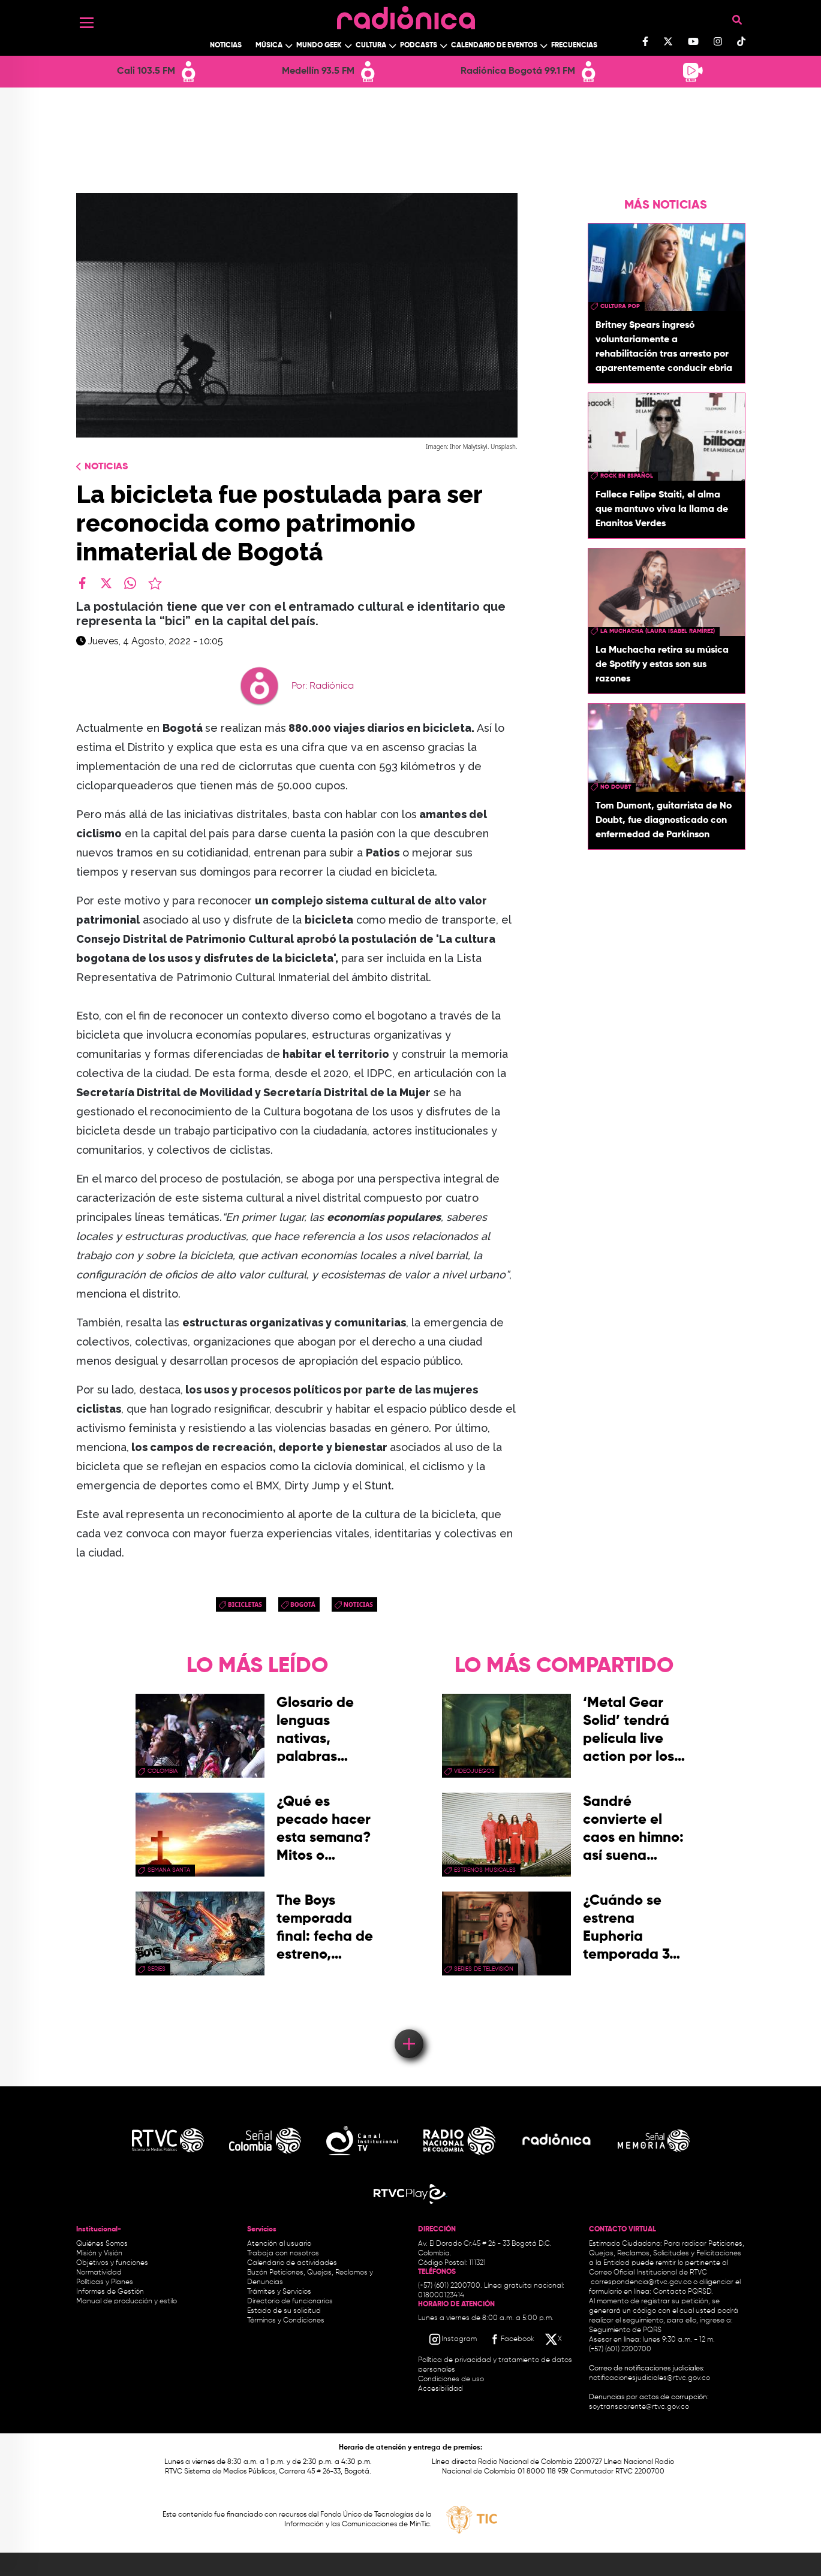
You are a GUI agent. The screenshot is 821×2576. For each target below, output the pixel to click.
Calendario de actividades (292, 2263)
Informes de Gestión (110, 2292)
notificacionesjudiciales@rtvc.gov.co (649, 2378)
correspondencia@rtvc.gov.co (641, 2282)
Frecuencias (574, 45)
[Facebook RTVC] (511, 2339)
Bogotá (302, 1604)
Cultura (371, 45)
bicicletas (245, 1604)
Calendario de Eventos (494, 45)
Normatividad (99, 2272)
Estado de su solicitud (284, 2311)
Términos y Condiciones (285, 2320)
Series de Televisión (483, 1969)
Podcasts (418, 45)
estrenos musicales (485, 1870)
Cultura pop (620, 306)
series (157, 1969)
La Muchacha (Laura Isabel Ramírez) (657, 631)
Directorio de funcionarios (290, 2301)
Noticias (226, 45)
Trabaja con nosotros (283, 2253)
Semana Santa (169, 1870)
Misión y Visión (99, 2253)
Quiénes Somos (102, 2244)
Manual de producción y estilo (126, 2301)
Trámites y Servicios (279, 2292)
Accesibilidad (441, 2389)
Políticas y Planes (104, 2282)
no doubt (615, 787)
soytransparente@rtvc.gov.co (639, 2407)
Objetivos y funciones (112, 2263)
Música (268, 45)
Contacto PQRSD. (683, 2292)
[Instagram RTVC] (452, 2339)
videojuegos (474, 1771)
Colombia (163, 1771)
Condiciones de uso (451, 2379)
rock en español (626, 476)
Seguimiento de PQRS (625, 2330)
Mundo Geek (319, 45)
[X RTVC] (554, 2339)
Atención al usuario (279, 2244)
